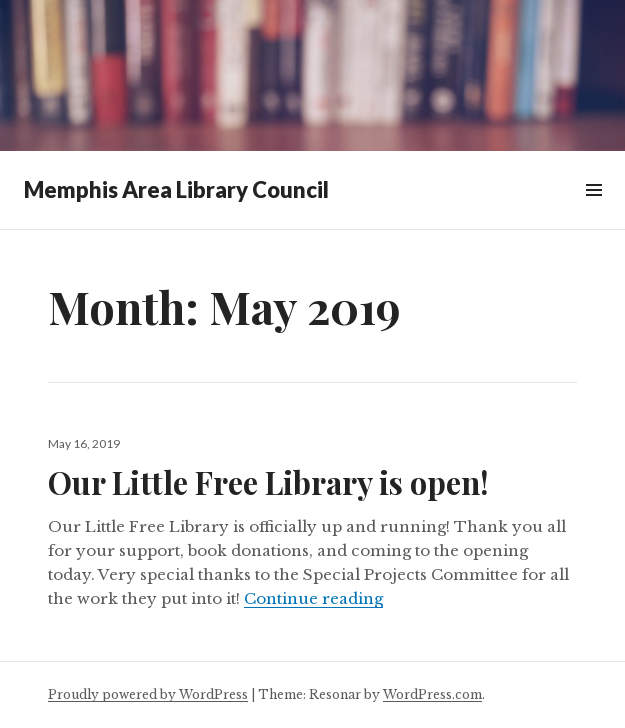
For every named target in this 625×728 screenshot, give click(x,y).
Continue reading (313, 598)
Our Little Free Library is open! (268, 482)
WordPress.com (432, 694)
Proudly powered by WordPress (148, 694)
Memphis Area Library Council (176, 189)
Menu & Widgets (593, 212)
